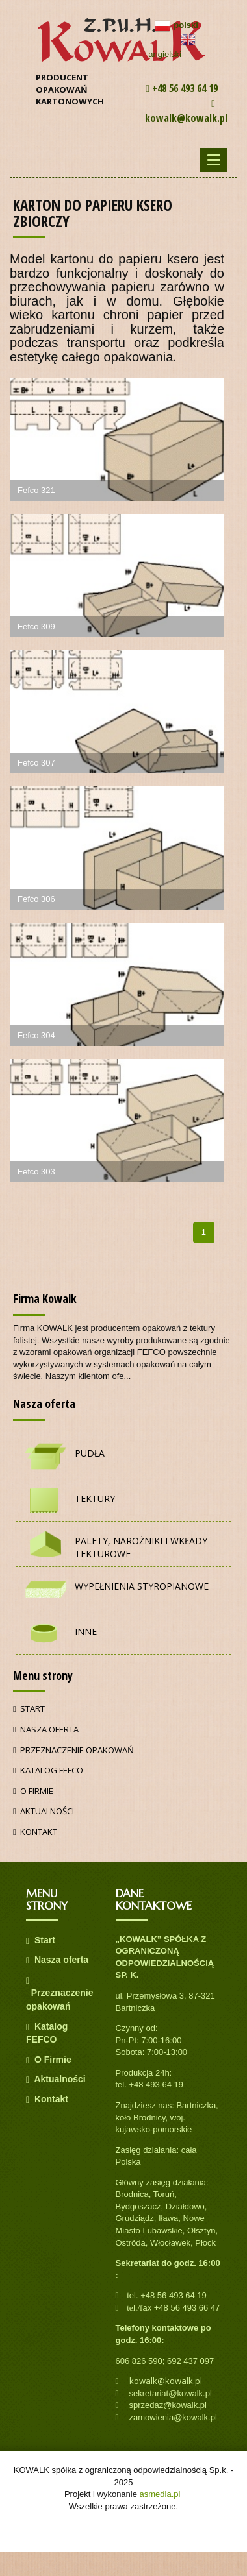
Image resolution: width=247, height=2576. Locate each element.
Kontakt (35, 1832)
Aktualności (43, 1811)
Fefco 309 (36, 626)
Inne (86, 1631)
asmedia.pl (160, 2494)
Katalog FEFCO (48, 1770)
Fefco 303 (36, 1171)
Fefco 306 (36, 899)
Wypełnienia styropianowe (142, 1586)
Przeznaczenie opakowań (73, 1750)
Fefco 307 (36, 763)
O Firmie (33, 1791)
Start (29, 1708)
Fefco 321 (36, 490)
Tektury (95, 1498)
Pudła (90, 1453)
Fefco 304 (36, 1035)
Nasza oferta (46, 1729)
